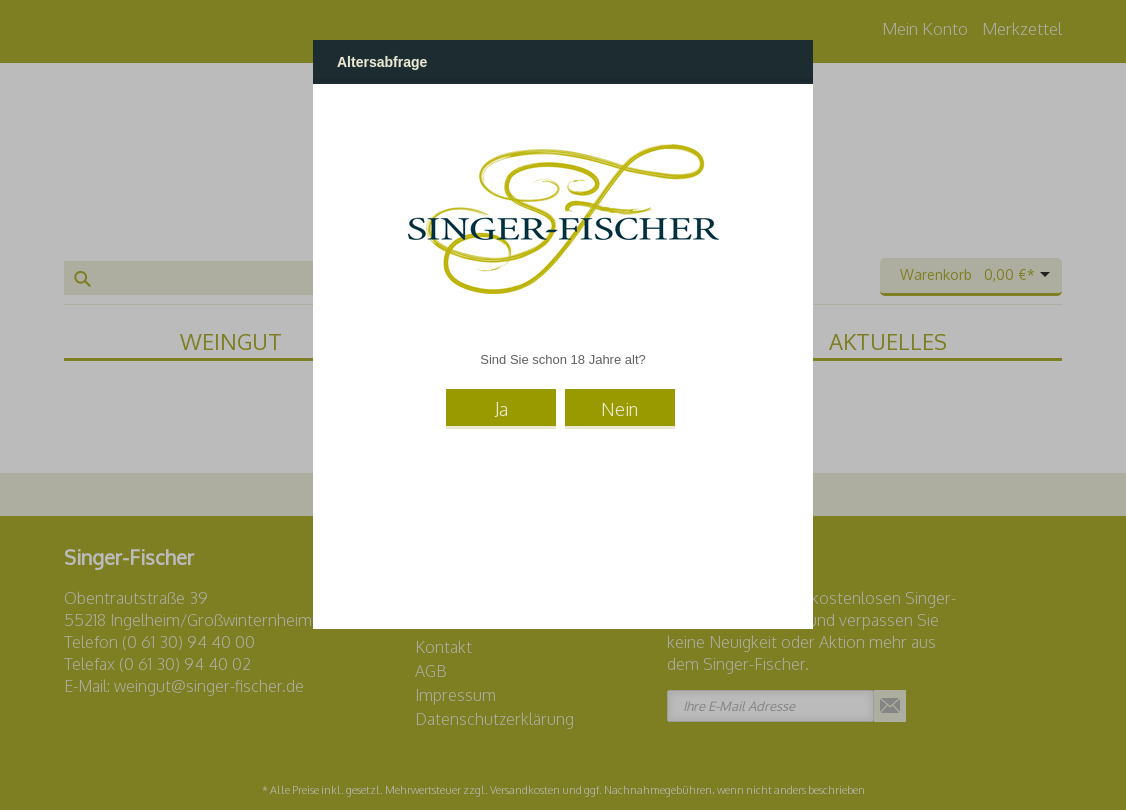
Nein (619, 409)
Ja (501, 409)
